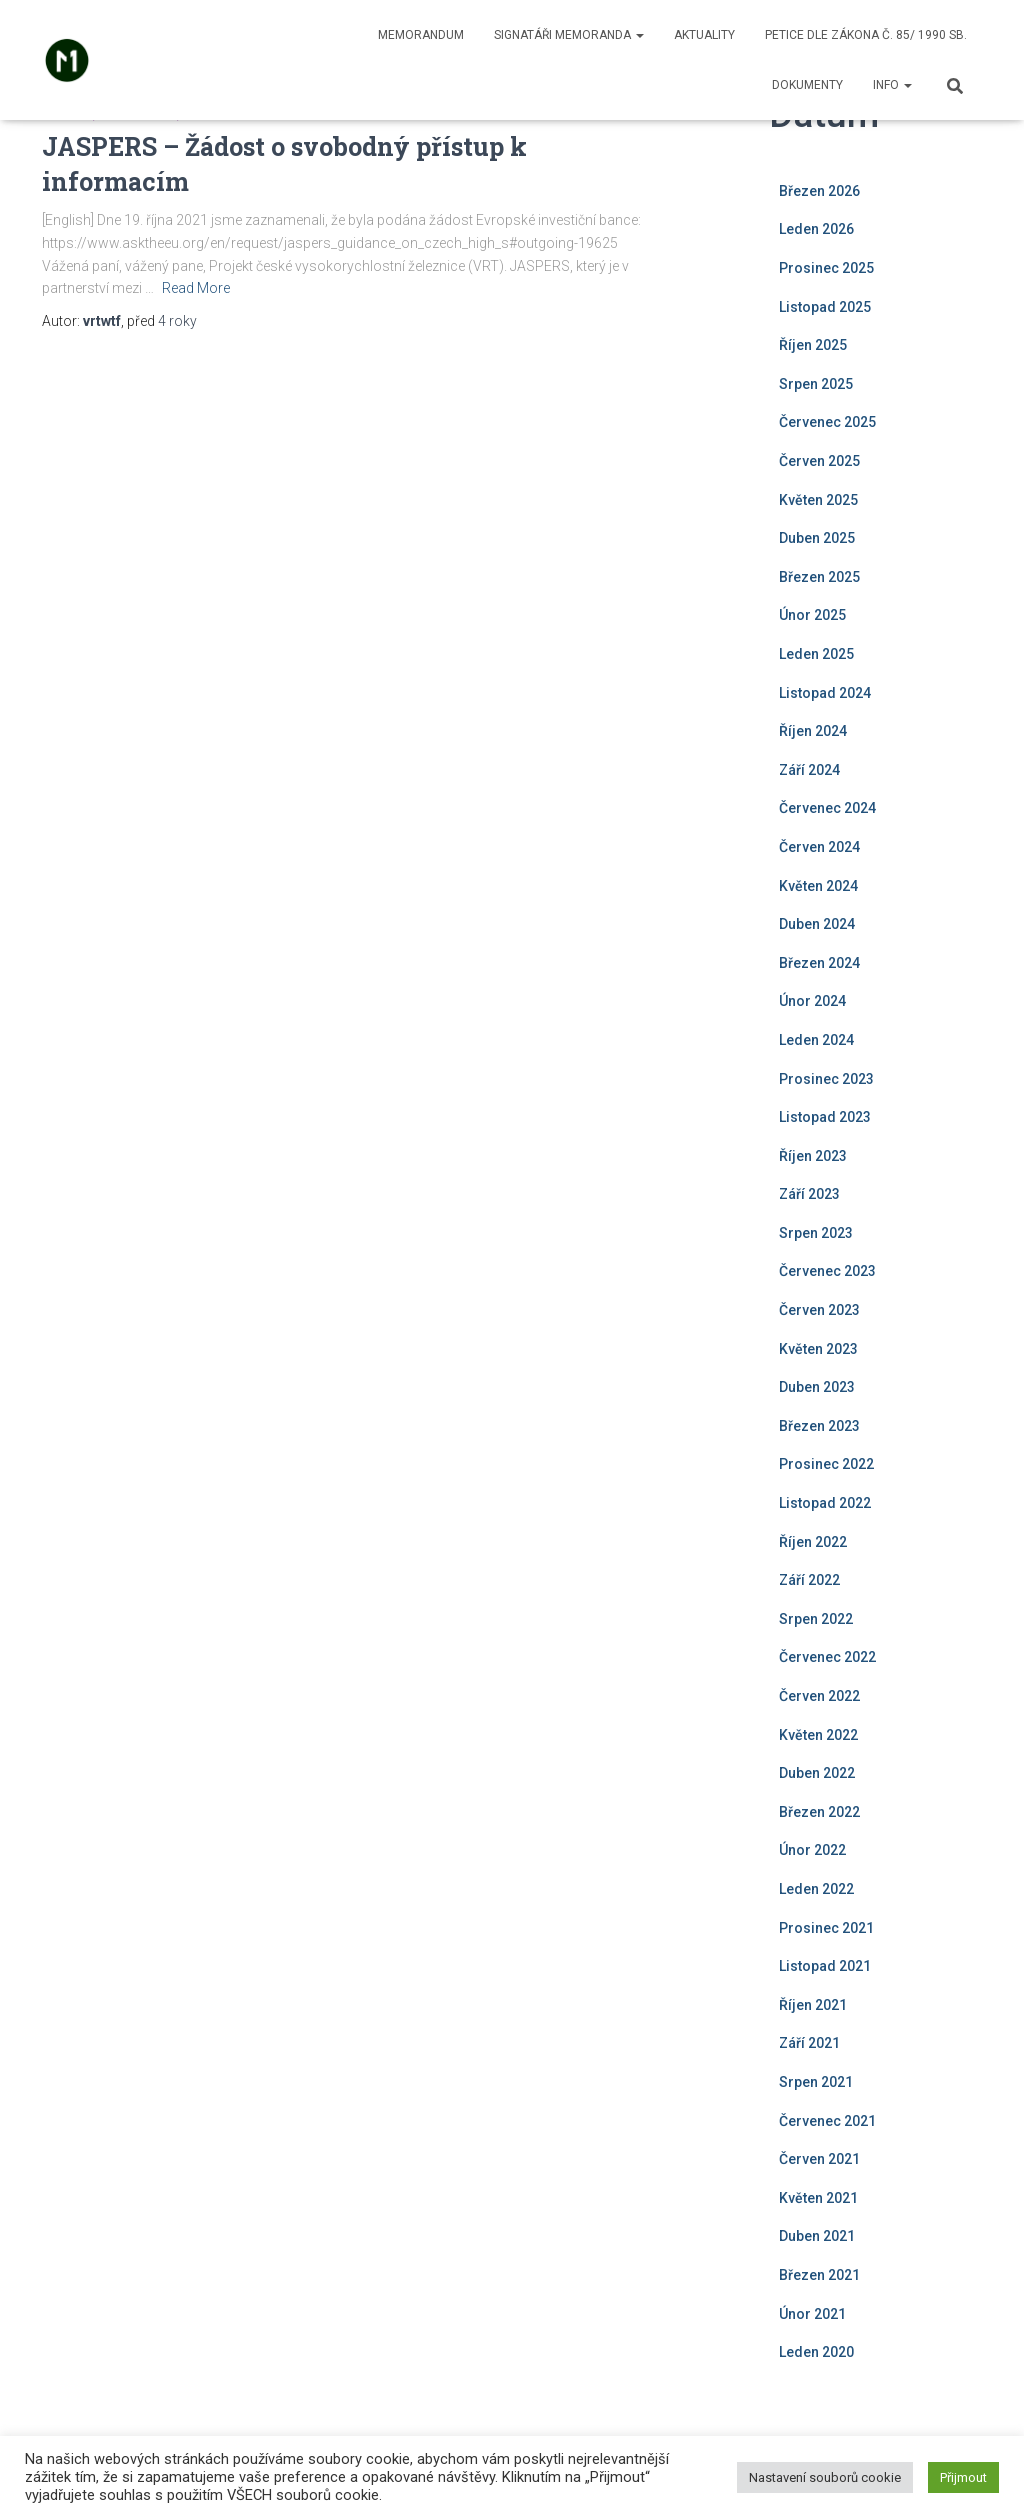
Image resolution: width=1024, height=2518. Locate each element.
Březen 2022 (819, 1812)
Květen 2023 (818, 1349)
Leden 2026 (816, 229)
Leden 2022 (816, 1889)
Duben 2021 (817, 2236)
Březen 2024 (819, 963)
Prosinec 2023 (826, 1079)
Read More (196, 288)
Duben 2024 (817, 924)
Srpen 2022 (816, 1619)
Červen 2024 (819, 847)
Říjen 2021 (813, 2005)
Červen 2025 (819, 461)
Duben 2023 (817, 1387)
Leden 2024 (816, 1040)
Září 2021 (809, 2043)
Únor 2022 (812, 1850)
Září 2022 (809, 1580)
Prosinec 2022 (826, 1464)
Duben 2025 (817, 538)
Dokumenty (807, 85)
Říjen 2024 (813, 731)
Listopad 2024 (825, 693)
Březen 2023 (819, 1426)
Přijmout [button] (963, 2477)
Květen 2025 (818, 500)
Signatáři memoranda (569, 35)
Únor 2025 (812, 615)
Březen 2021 (819, 2275)
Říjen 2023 (813, 1156)
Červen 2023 (819, 1310)
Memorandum (421, 35)
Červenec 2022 (827, 1657)
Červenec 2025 (827, 422)
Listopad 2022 (825, 1503)
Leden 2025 (816, 654)
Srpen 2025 (816, 384)
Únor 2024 (812, 1001)
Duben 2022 (817, 1773)
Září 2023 (809, 1194)
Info (892, 85)
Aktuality (704, 35)
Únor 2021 (812, 2314)
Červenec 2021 (827, 2121)
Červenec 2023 (827, 1271)
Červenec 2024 (827, 808)
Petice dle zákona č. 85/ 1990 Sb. (866, 35)
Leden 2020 (816, 2352)
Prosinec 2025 (826, 268)
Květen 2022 (818, 1735)
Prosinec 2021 (826, 1928)
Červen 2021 (819, 2159)
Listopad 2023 (825, 1117)
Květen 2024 (818, 886)
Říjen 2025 (813, 345)
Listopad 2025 (825, 307)
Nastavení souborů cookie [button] (825, 2477)
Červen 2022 (819, 1696)
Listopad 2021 (825, 1966)
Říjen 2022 (813, 1542)
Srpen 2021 (816, 2082)
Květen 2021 (818, 2198)
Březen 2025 (819, 577)
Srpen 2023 (816, 1233)
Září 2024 (809, 770)
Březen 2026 (819, 191)
